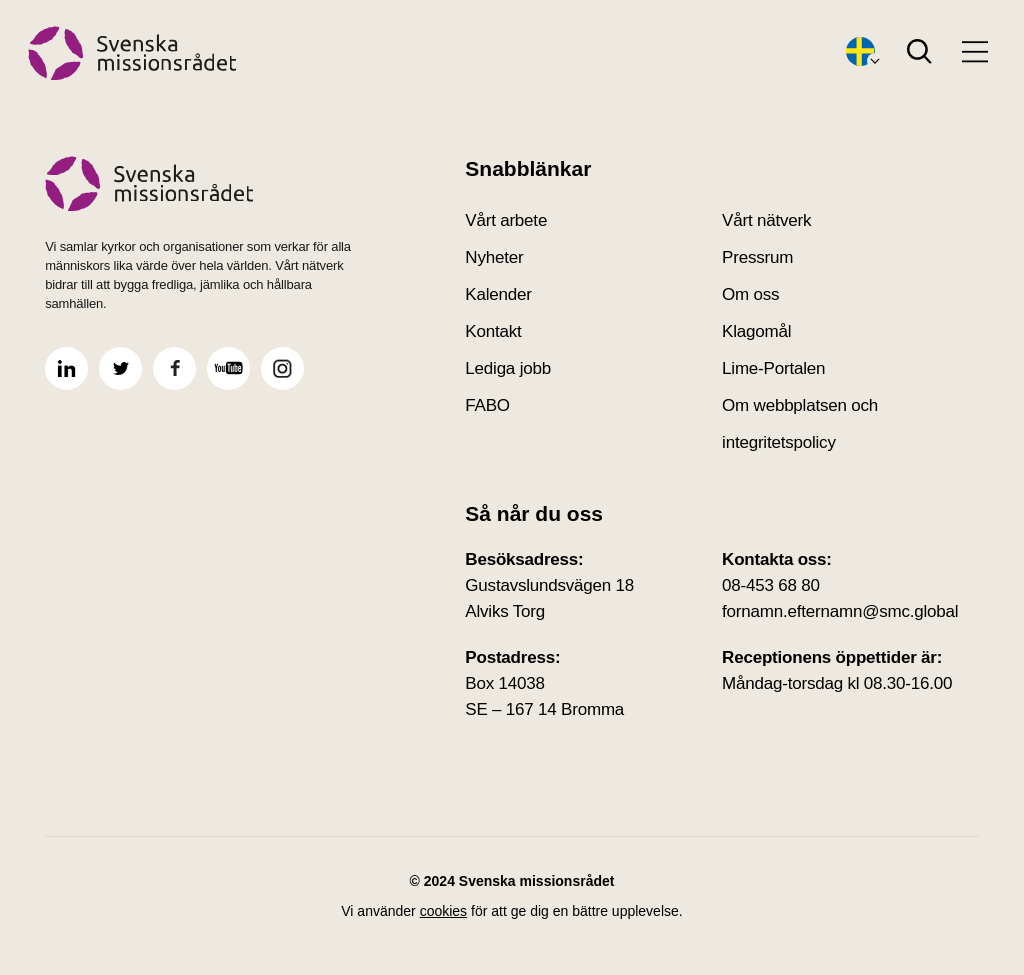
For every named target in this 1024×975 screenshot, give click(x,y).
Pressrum (757, 257)
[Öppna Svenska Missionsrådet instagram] (282, 368)
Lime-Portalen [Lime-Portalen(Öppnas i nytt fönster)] (773, 368)
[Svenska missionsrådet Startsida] (208, 183)
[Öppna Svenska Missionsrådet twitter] (120, 368)
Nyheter (494, 257)
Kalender (498, 294)
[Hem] (132, 53)
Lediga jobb (508, 368)
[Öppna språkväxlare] (860, 53)
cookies (443, 911)
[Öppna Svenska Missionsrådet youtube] (228, 368)
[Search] (919, 53)
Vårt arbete (506, 220)
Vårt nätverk (766, 220)
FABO (487, 405)
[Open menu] (975, 52)
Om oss (750, 294)
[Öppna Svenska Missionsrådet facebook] (174, 368)
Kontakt (493, 331)
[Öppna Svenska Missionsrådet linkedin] (66, 368)
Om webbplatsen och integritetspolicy (800, 424)
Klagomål (756, 331)
